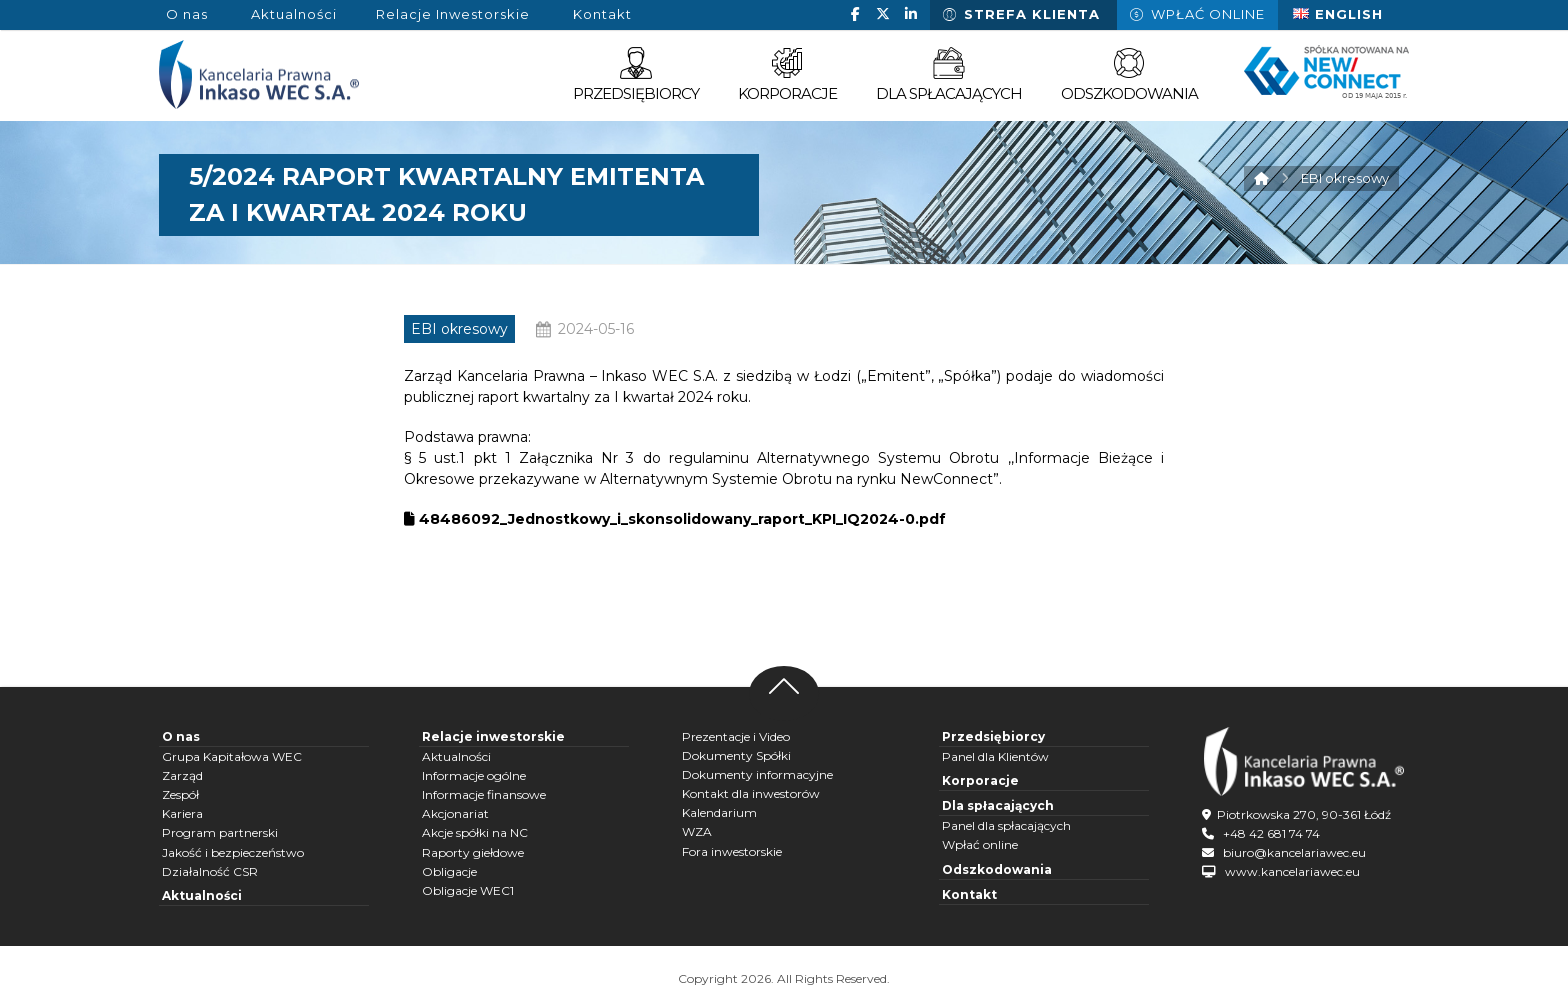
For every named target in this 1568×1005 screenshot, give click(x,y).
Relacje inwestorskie (493, 736)
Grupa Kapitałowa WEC (232, 756)
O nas (181, 736)
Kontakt (969, 894)
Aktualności (202, 895)
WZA (697, 831)
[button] (855, 14)
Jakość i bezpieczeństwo (233, 852)
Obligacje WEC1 (468, 890)
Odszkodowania (997, 869)
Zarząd (182, 775)
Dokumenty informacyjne (757, 774)
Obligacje (449, 871)
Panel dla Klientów (995, 756)
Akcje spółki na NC (475, 832)
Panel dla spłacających (1006, 825)
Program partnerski (220, 832)
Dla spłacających (998, 805)
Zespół (180, 794)
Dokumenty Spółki (736, 755)
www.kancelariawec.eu (1292, 871)
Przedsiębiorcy (993, 736)
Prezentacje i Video (736, 736)
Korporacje (980, 780)
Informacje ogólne (474, 775)
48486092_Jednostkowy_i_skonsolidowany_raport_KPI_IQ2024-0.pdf (675, 519)
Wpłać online (980, 844)
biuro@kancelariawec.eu (1294, 852)
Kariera (182, 813)
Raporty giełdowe (473, 852)
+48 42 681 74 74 (1271, 833)
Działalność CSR (210, 871)
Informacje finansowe (484, 794)
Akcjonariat (455, 813)
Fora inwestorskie (732, 851)
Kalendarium (719, 812)
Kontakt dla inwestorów (751, 793)
